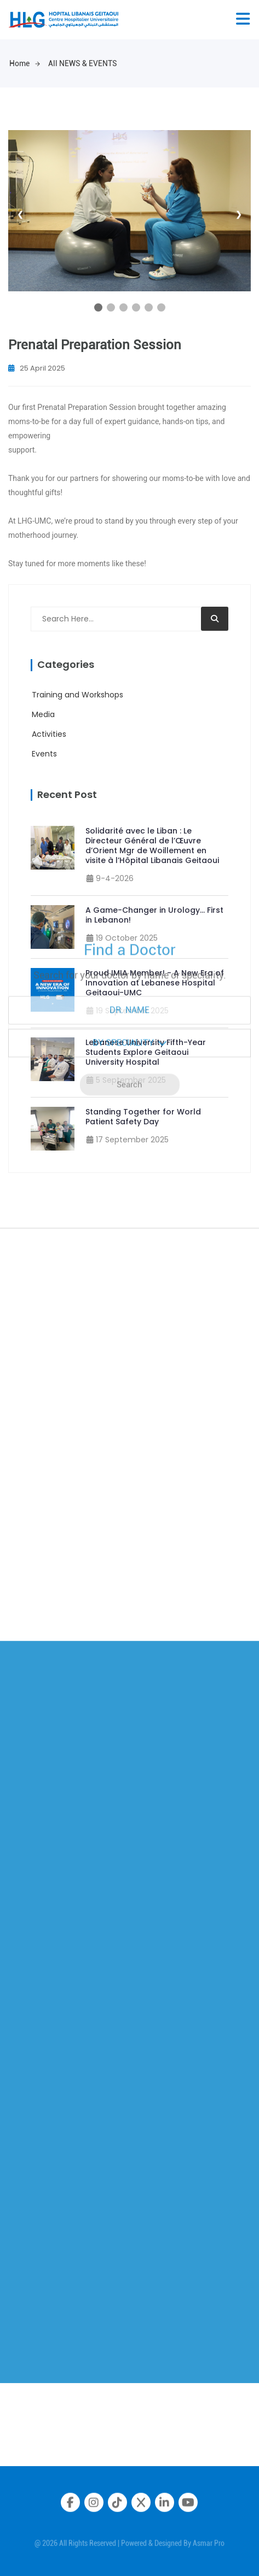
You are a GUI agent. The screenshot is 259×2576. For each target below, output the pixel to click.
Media (43, 714)
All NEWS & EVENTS (82, 63)
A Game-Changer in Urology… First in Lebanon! (154, 915)
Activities (49, 734)
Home (24, 63)
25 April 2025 (36, 368)
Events (44, 753)
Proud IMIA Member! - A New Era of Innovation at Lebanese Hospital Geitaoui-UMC (154, 982)
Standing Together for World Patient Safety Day (143, 1116)
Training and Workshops (77, 694)
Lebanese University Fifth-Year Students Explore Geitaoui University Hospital (145, 1052)
